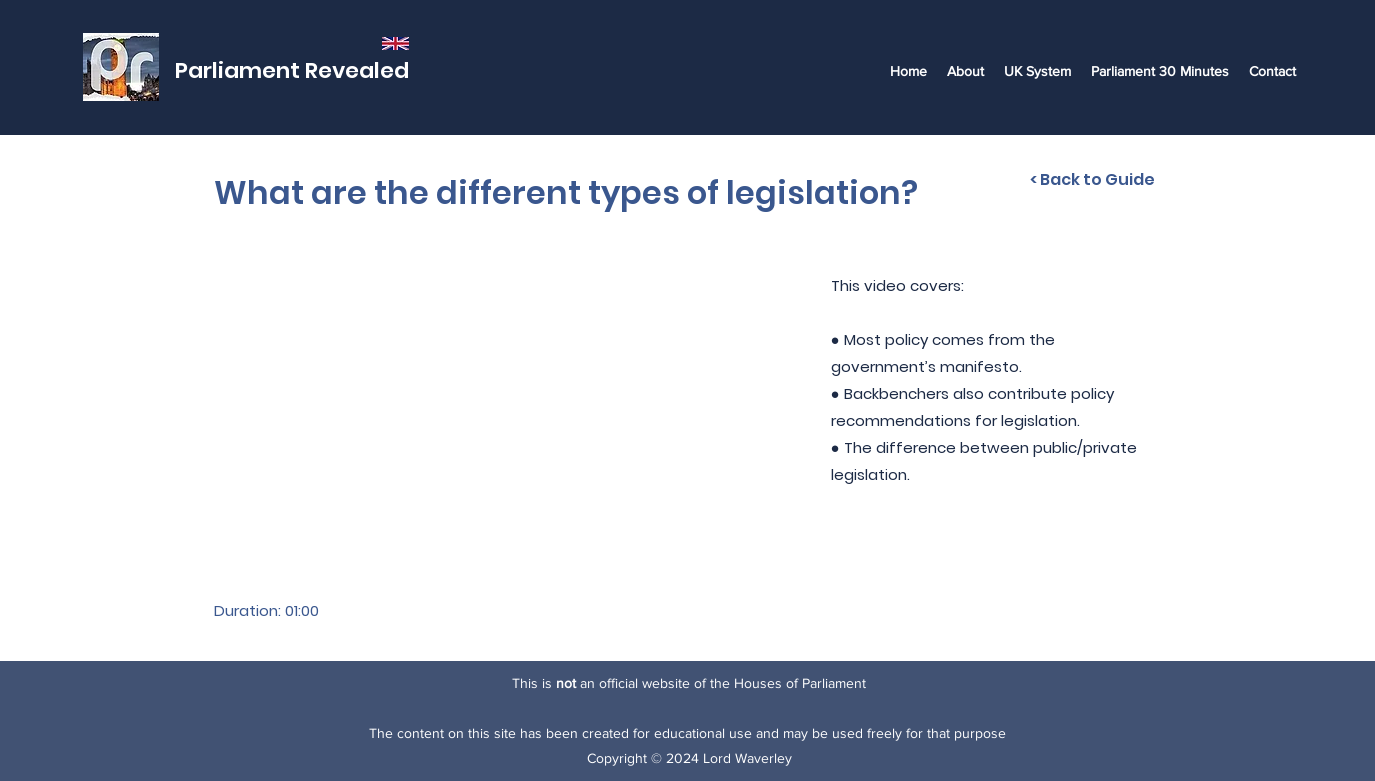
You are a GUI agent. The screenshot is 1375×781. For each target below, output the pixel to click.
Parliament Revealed (292, 70)
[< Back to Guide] (1092, 180)
